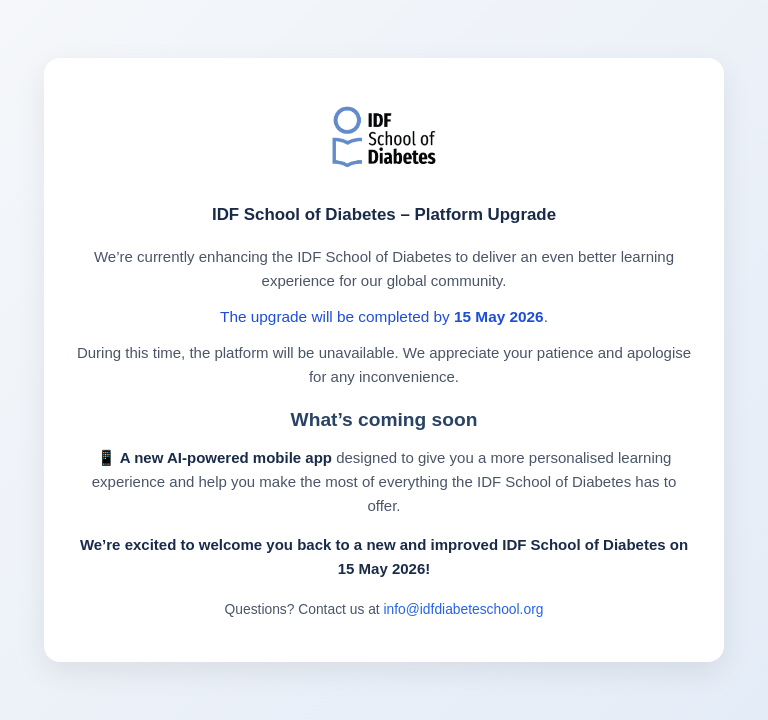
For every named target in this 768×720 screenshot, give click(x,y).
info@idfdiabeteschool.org (464, 609)
